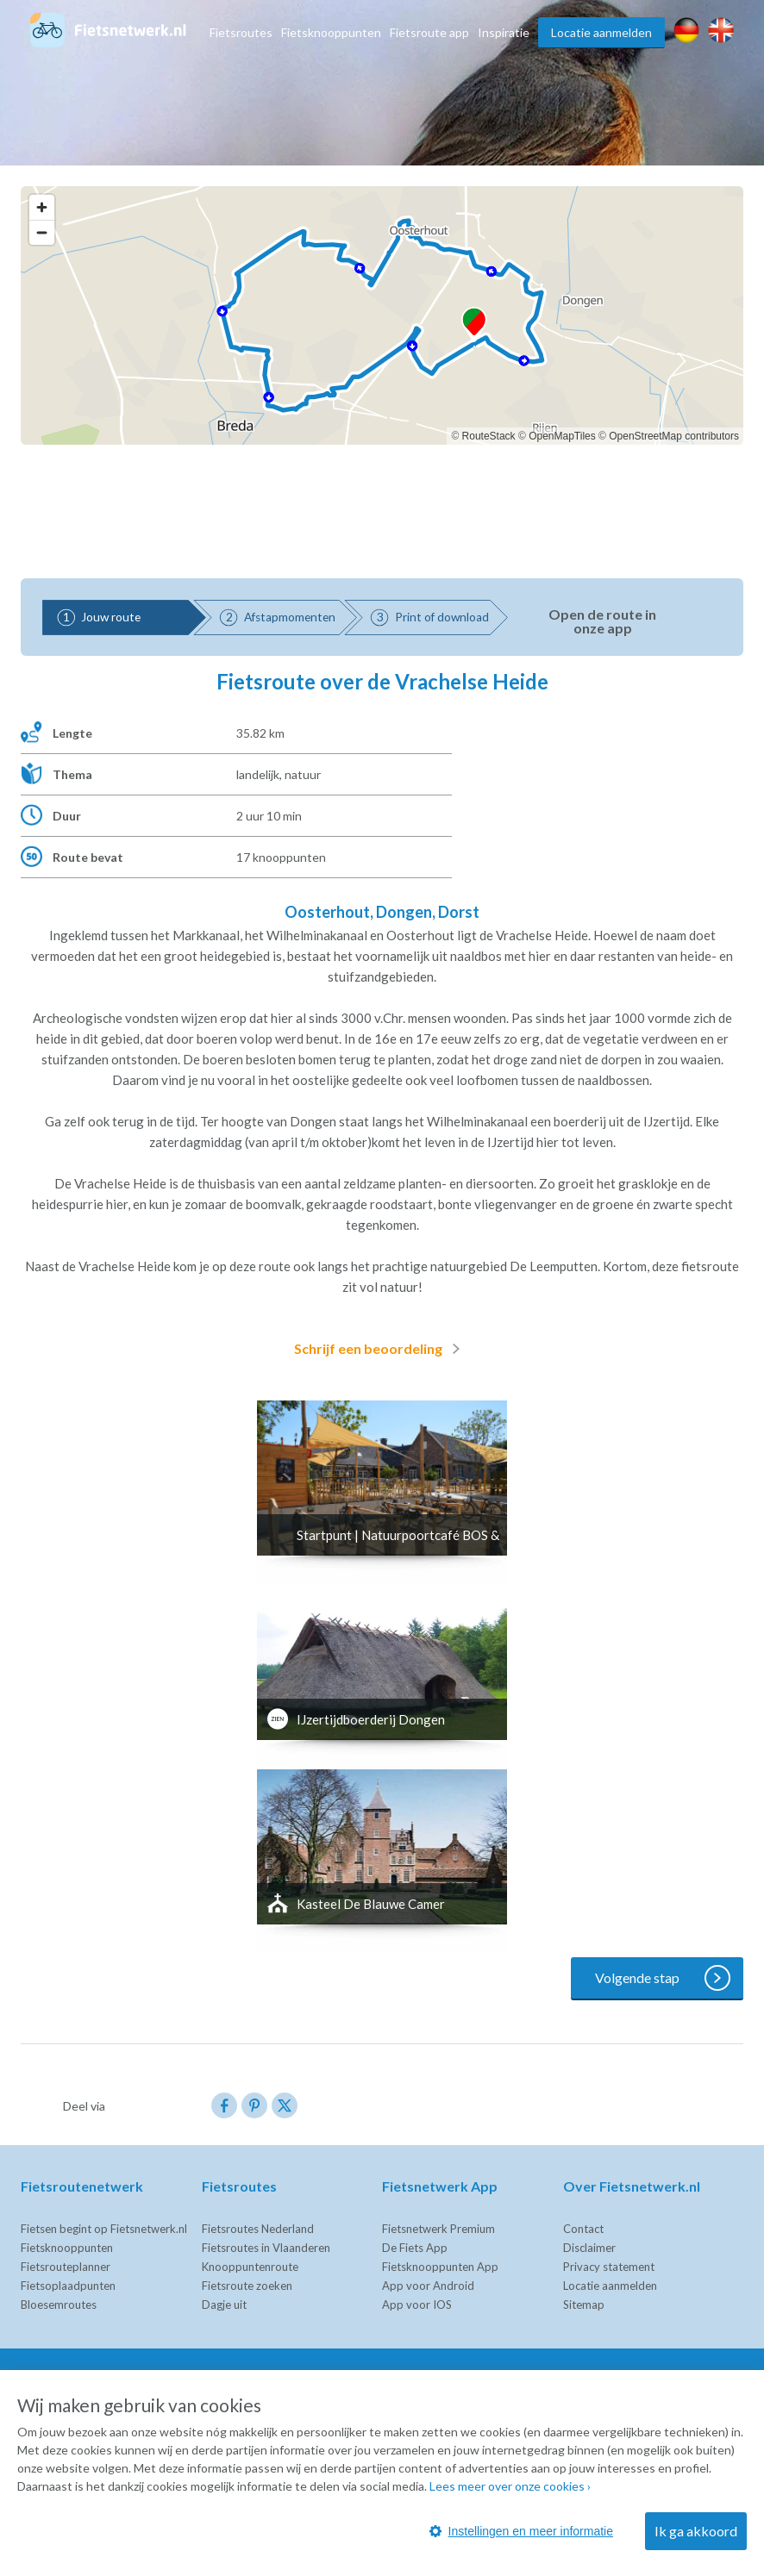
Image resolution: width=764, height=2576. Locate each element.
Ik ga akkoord (695, 2531)
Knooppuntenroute (250, 2266)
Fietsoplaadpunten (68, 2285)
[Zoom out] (41, 232)
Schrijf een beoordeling (380, 1348)
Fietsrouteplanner (65, 2266)
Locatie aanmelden (601, 32)
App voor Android (428, 2285)
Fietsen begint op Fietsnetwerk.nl (104, 2229)
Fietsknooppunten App (440, 2266)
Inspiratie (503, 32)
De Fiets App (415, 2248)
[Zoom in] (41, 207)
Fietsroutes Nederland (258, 2229)
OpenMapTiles (562, 436)
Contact (583, 2229)
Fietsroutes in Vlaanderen (266, 2248)
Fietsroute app (429, 32)
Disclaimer (589, 2248)
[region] (382, 315)
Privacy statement (608, 2266)
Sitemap (583, 2304)
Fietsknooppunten (331, 32)
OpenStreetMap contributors (674, 436)
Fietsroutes (241, 32)
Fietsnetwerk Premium (438, 2229)
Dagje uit (224, 2304)
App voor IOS (417, 2304)
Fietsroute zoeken (247, 2285)
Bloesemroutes (59, 2304)
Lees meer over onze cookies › (510, 2486)
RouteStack (489, 436)
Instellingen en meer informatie (521, 2531)
